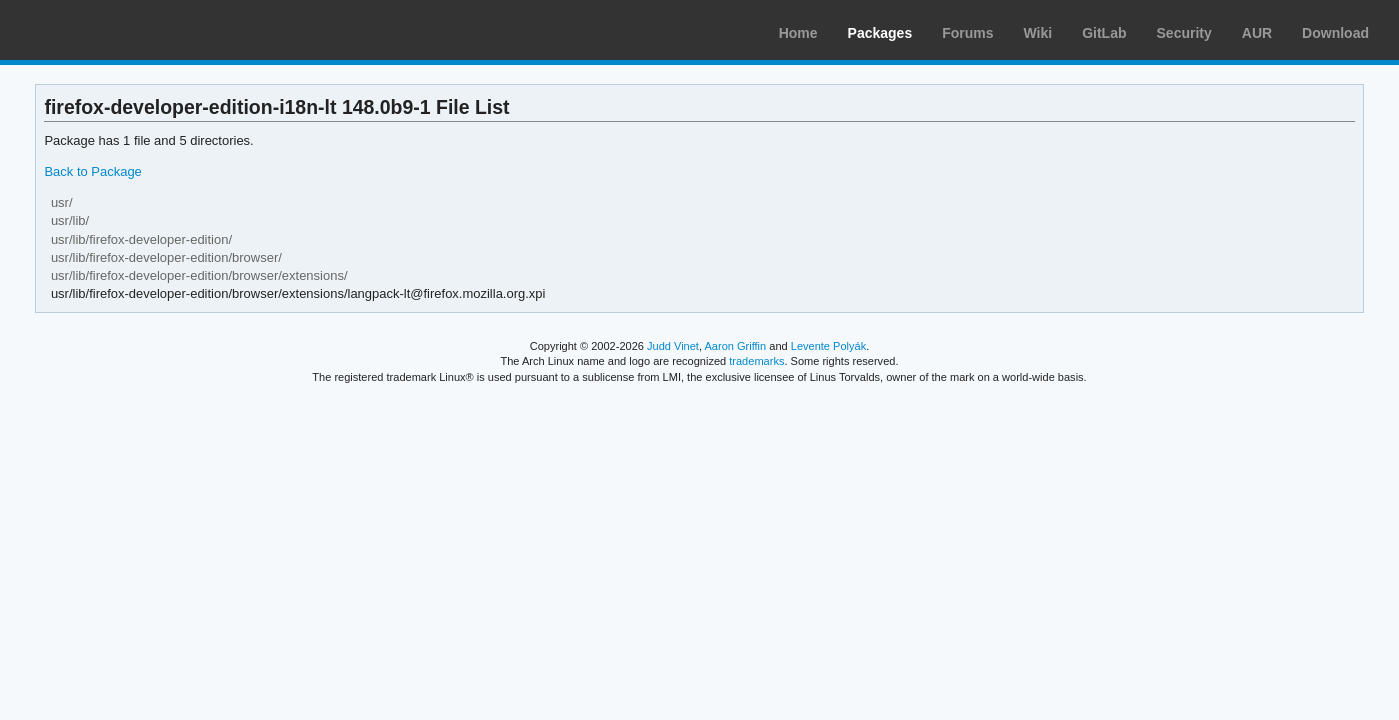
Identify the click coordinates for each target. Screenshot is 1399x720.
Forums (967, 33)
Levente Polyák (828, 346)
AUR (1257, 33)
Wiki (1038, 33)
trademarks (756, 361)
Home (798, 33)
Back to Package (92, 171)
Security (1184, 33)
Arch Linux (110, 30)
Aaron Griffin (735, 346)
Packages (880, 33)
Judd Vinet (673, 346)
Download (1335, 33)
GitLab (1104, 33)
